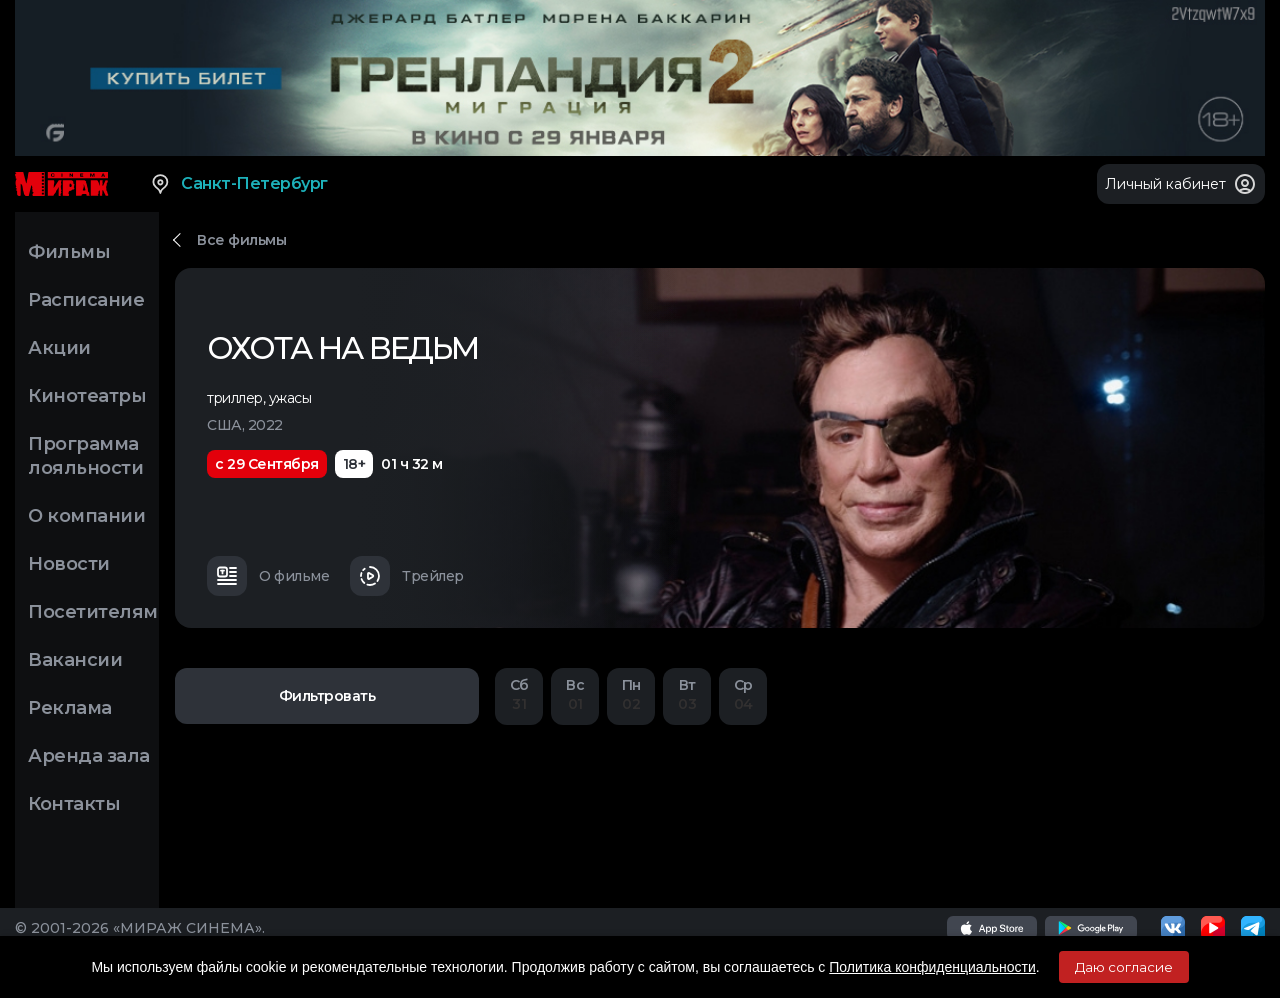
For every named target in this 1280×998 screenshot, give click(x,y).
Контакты (74, 804)
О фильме (268, 576)
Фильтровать (327, 696)
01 (575, 694)
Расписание (86, 300)
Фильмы (69, 252)
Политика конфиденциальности (932, 967)
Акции (59, 348)
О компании (86, 516)
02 (631, 694)
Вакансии (75, 660)
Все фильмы (241, 240)
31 (519, 694)
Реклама (70, 708)
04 (743, 694)
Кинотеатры (87, 396)
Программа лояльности (85, 456)
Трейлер (407, 576)
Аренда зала (89, 756)
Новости (69, 564)
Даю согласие (1124, 967)
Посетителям (93, 612)
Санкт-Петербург (238, 184)
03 (687, 694)
